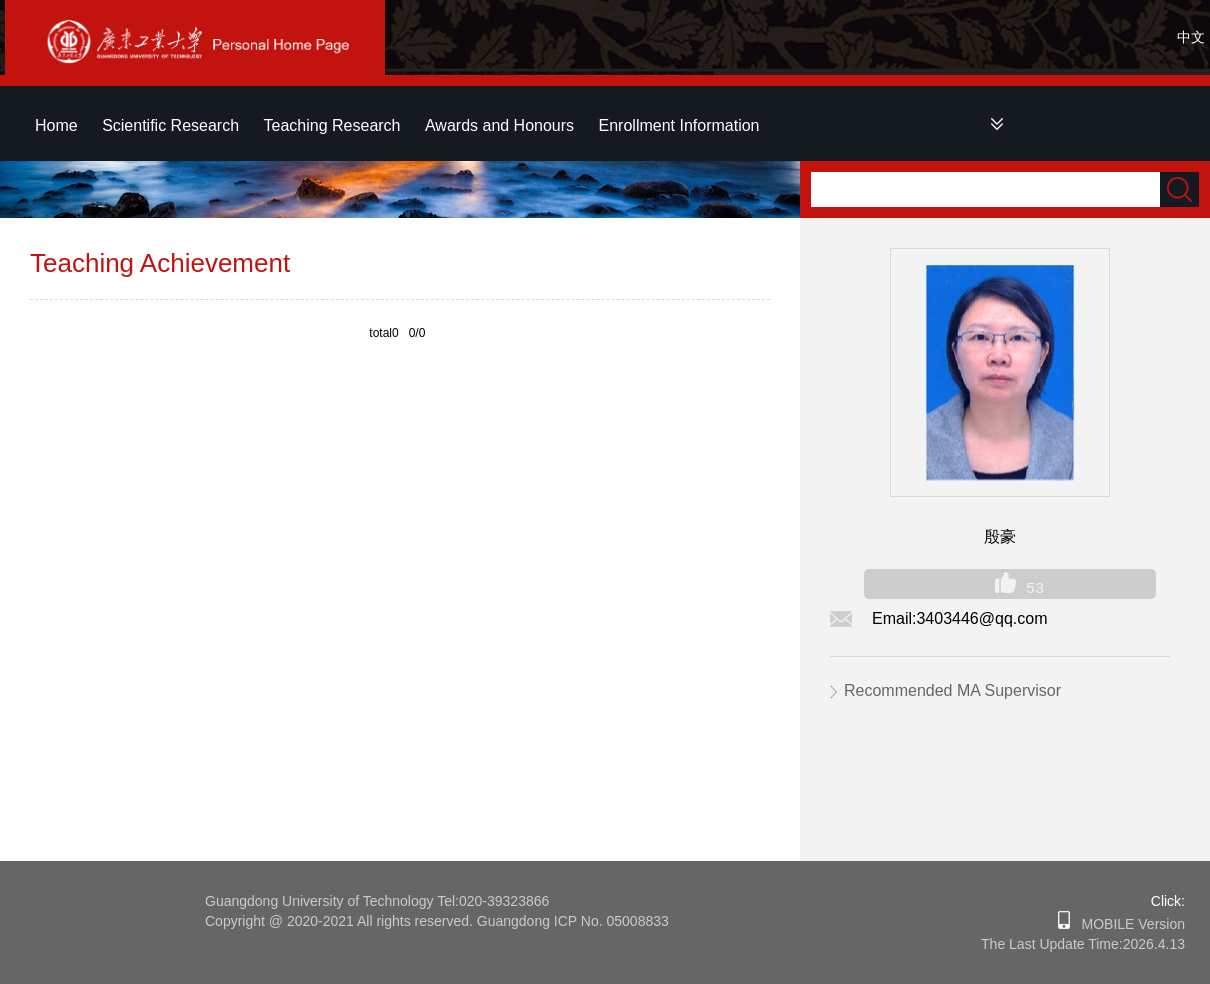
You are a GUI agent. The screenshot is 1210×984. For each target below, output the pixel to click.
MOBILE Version (1127, 924)
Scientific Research (170, 125)
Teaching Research (332, 125)
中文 (1191, 37)
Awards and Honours (499, 125)
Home (56, 125)
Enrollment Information (679, 125)
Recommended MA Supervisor (952, 690)
